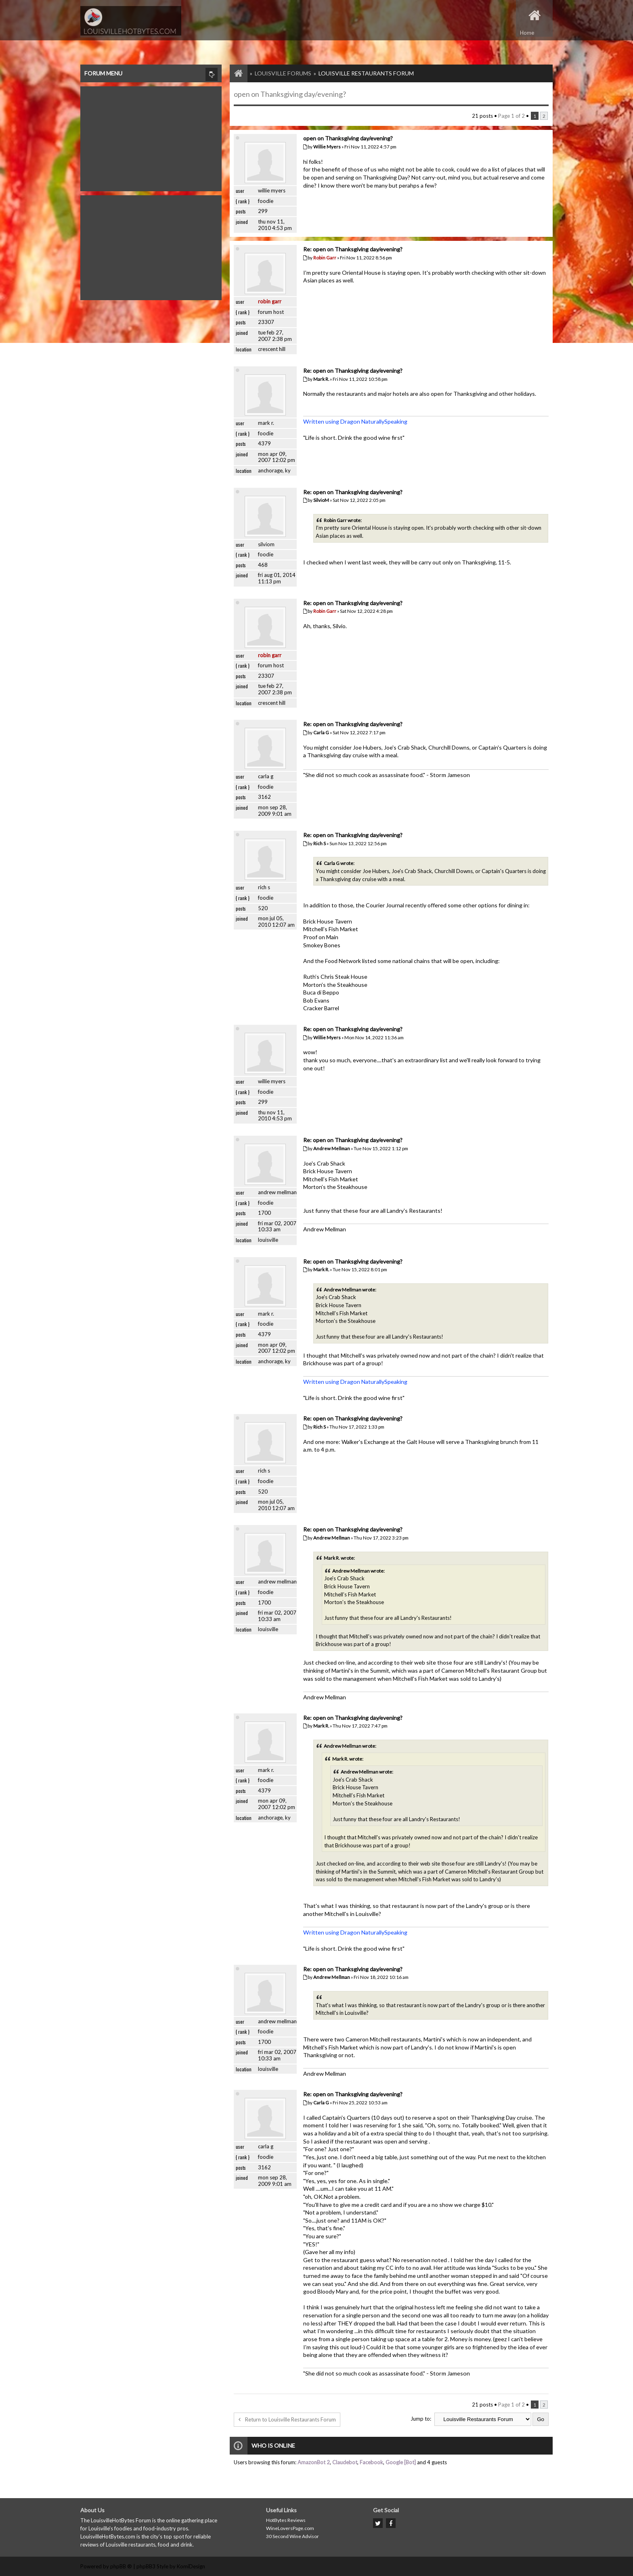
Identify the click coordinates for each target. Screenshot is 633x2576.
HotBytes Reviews (286, 2520)
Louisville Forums (283, 73)
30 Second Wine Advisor (292, 2536)
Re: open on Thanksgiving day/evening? (352, 249)
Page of (511, 116)
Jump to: (421, 2418)
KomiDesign (191, 2566)
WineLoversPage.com (290, 2528)
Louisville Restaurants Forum (366, 73)
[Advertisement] (151, 136)
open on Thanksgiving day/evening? (290, 94)
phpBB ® (121, 2566)
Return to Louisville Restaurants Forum (287, 2419)
